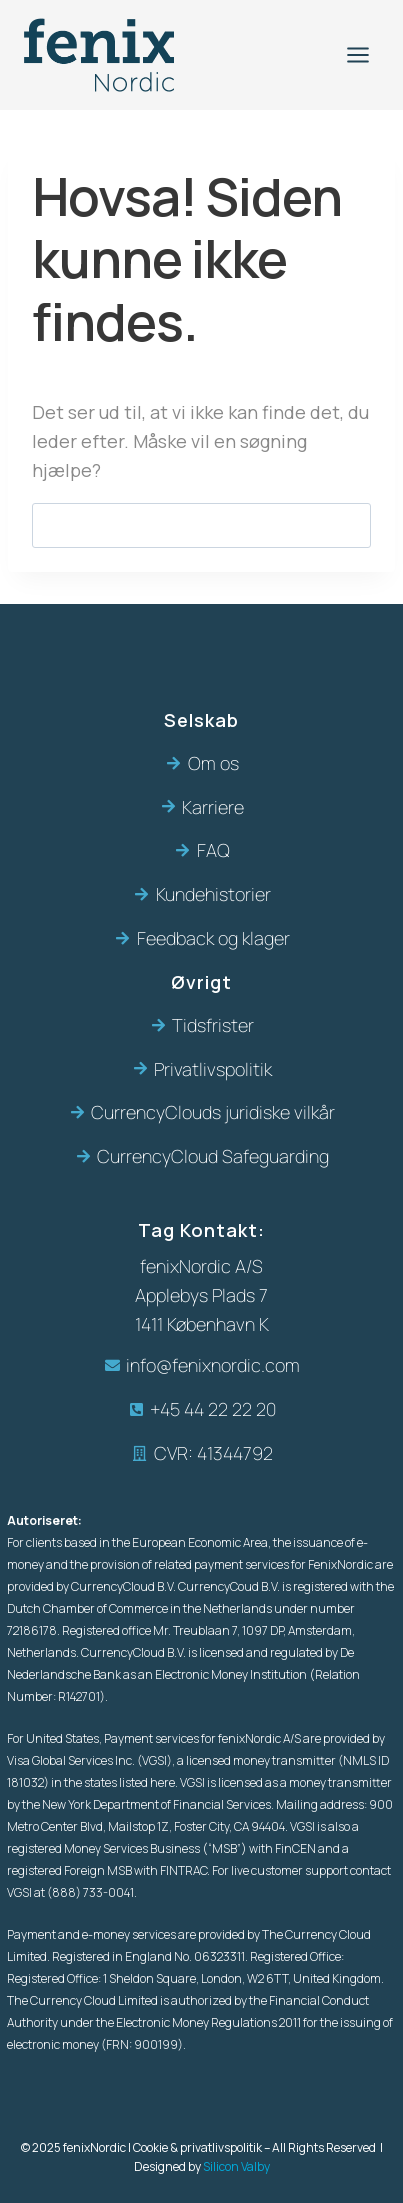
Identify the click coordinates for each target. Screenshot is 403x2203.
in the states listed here (113, 1782)
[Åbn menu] (357, 54)
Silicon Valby (236, 2166)
